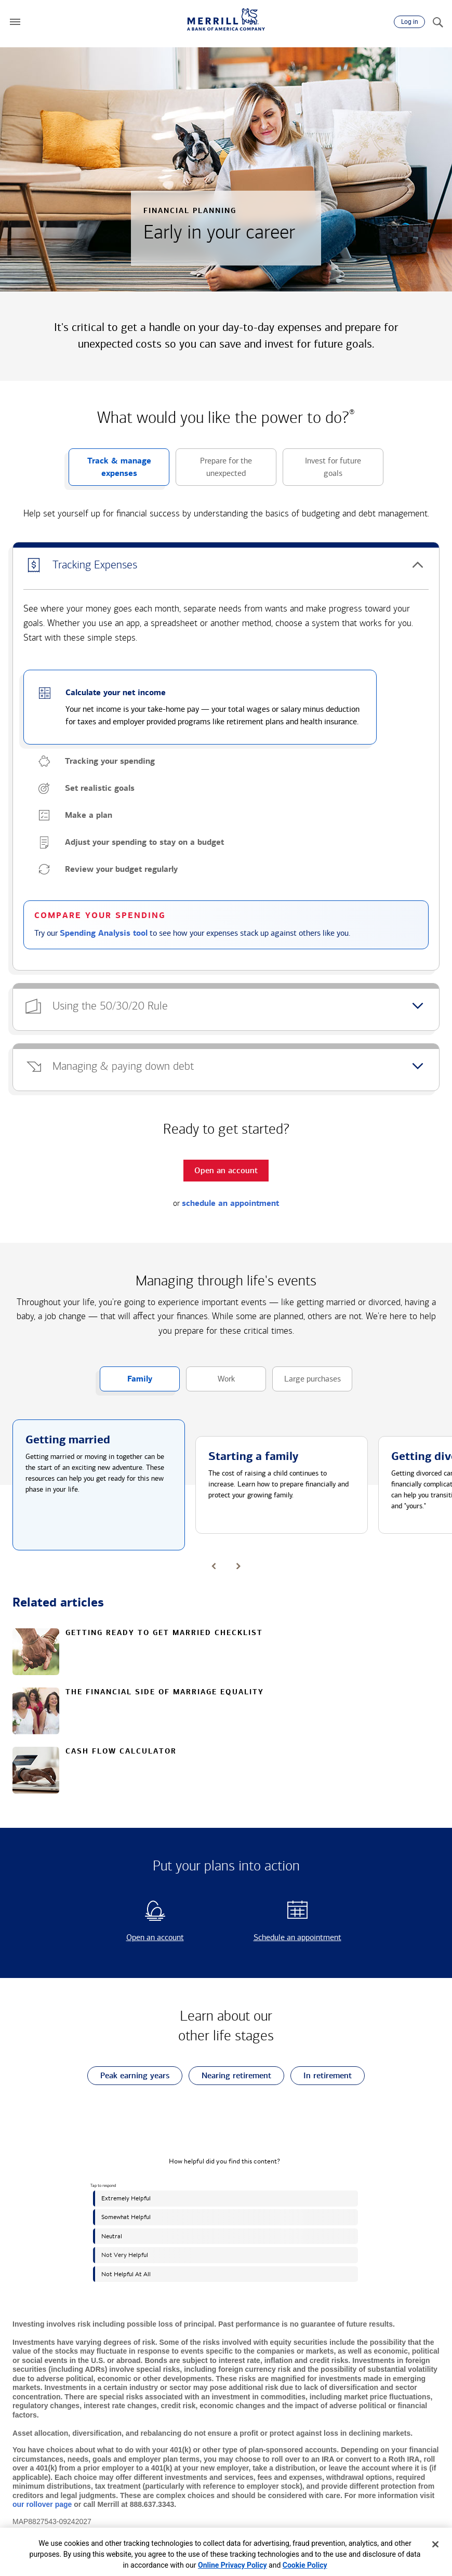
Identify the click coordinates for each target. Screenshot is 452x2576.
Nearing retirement (230, 2076)
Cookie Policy (305, 2565)
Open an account (137, 1937)
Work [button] (210, 1382)
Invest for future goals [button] (322, 471)
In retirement (321, 2076)
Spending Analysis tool (104, 933)
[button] (15, 22)
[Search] (437, 22)
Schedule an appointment (286, 1937)
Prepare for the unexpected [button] (214, 471)
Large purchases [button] (306, 1382)
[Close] (435, 2544)
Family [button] (126, 1382)
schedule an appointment (230, 1203)
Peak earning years (128, 2076)
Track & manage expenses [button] (110, 471)
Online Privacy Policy (232, 2565)
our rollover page (42, 2504)
